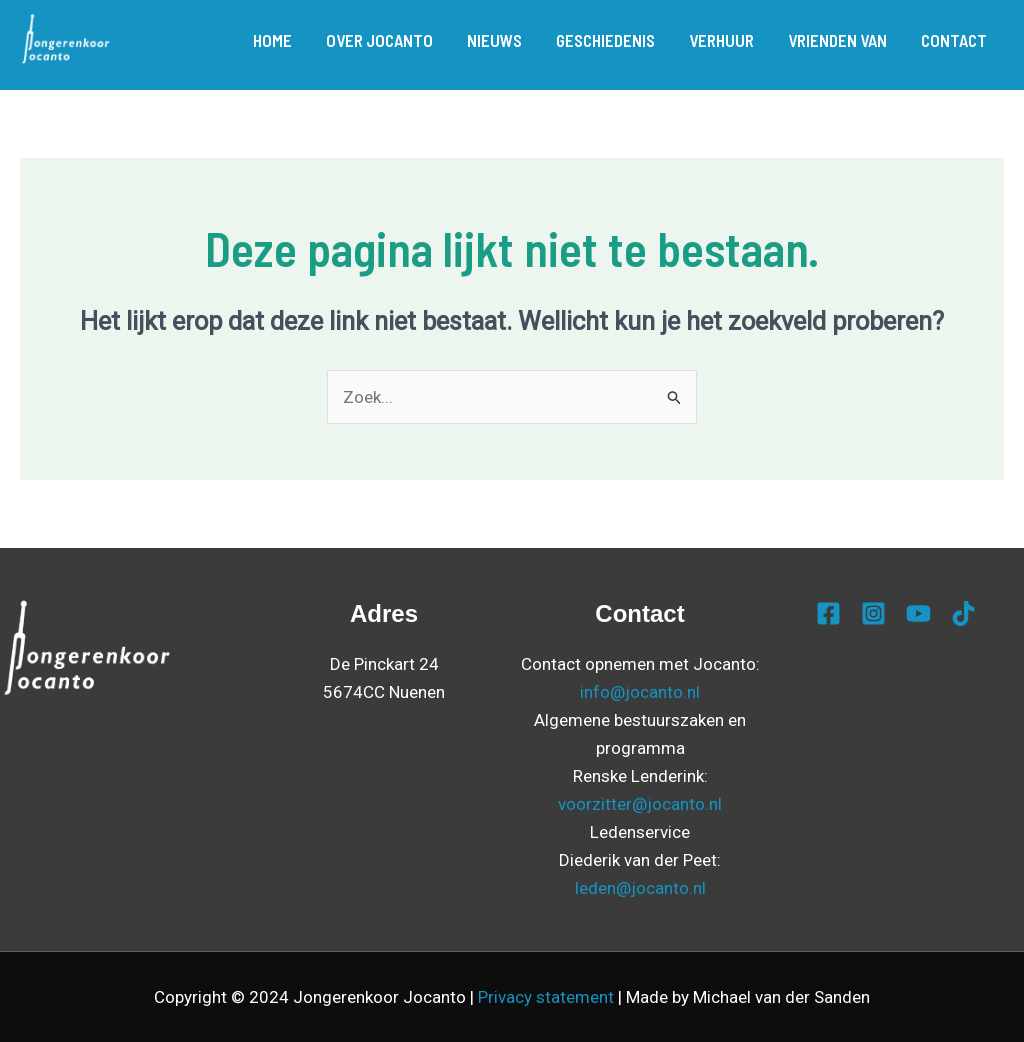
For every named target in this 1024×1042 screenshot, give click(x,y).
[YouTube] (918, 613)
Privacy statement (546, 997)
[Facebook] (828, 613)
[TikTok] (963, 613)
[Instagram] (873, 613)
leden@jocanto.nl (640, 888)
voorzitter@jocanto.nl (640, 804)
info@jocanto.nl (640, 692)
